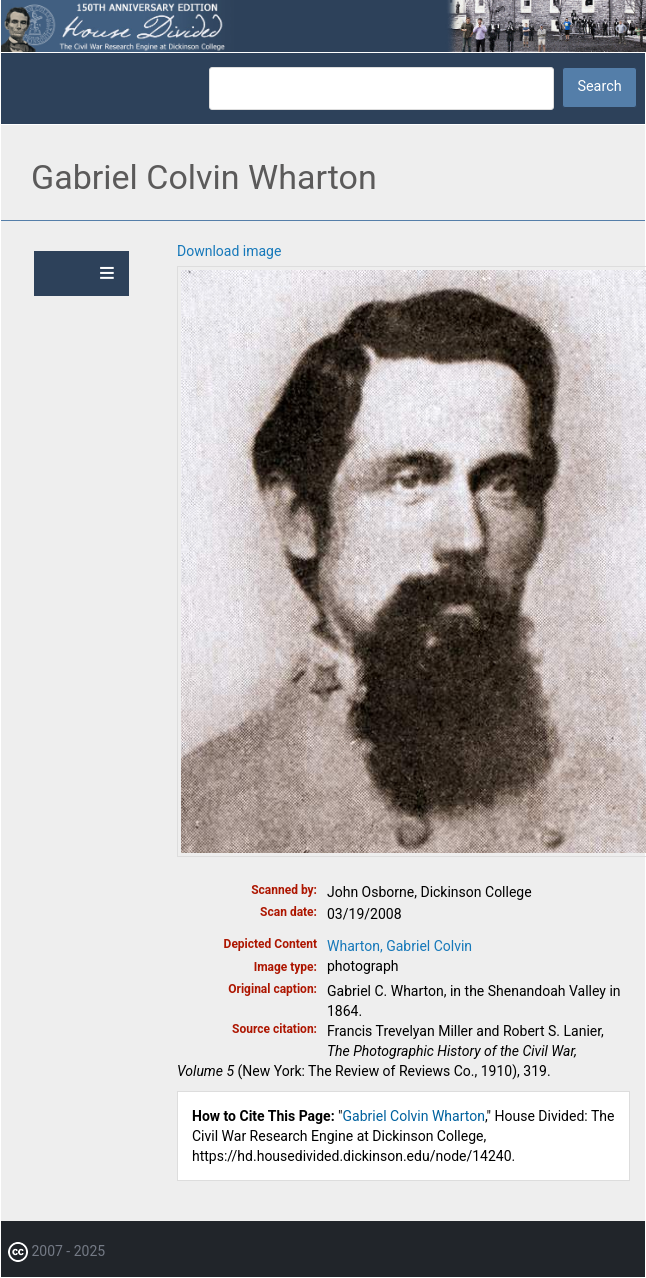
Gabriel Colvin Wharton (414, 1116)
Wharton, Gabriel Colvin (399, 946)
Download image (229, 251)
